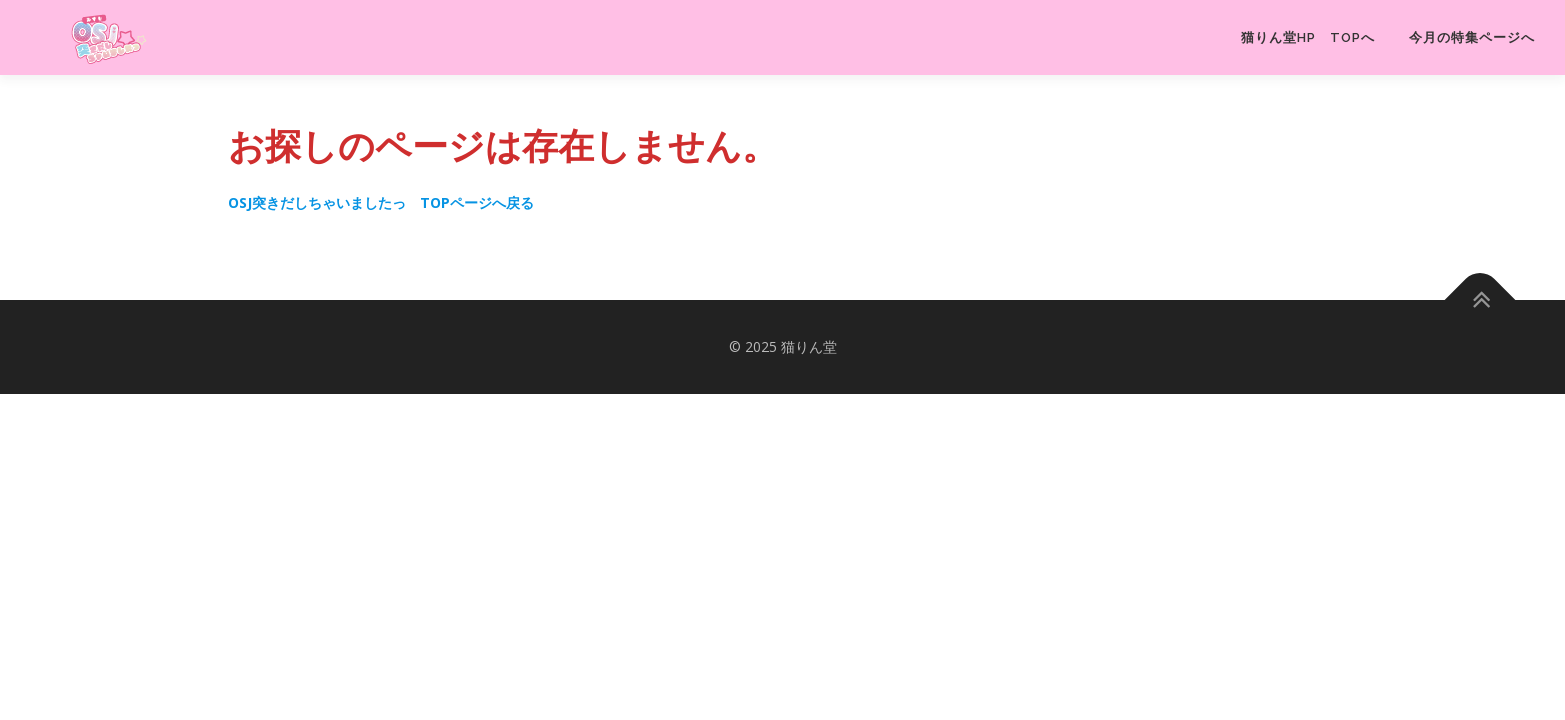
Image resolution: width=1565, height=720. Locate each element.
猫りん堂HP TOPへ (1308, 37)
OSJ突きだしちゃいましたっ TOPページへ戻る (381, 202)
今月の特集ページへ (1472, 37)
